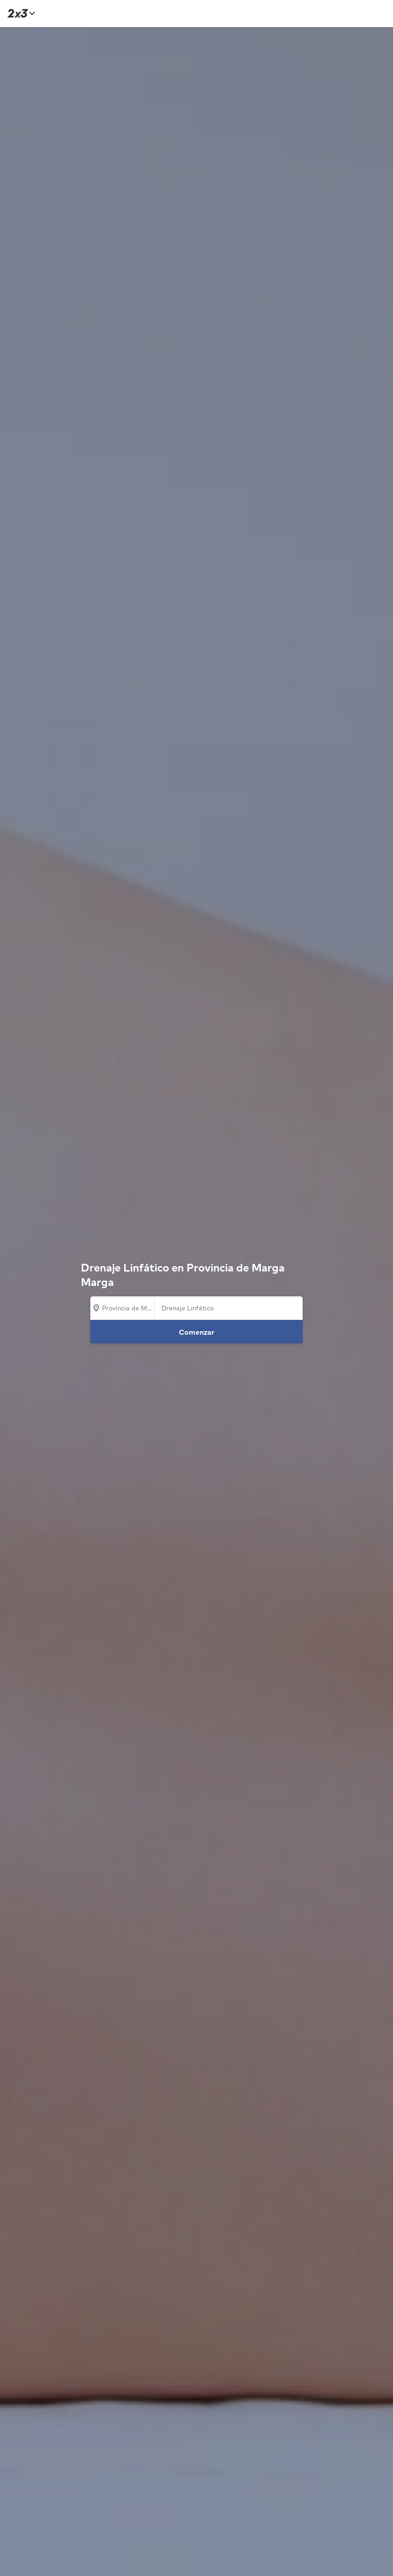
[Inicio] (20, 13)
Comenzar (197, 1332)
